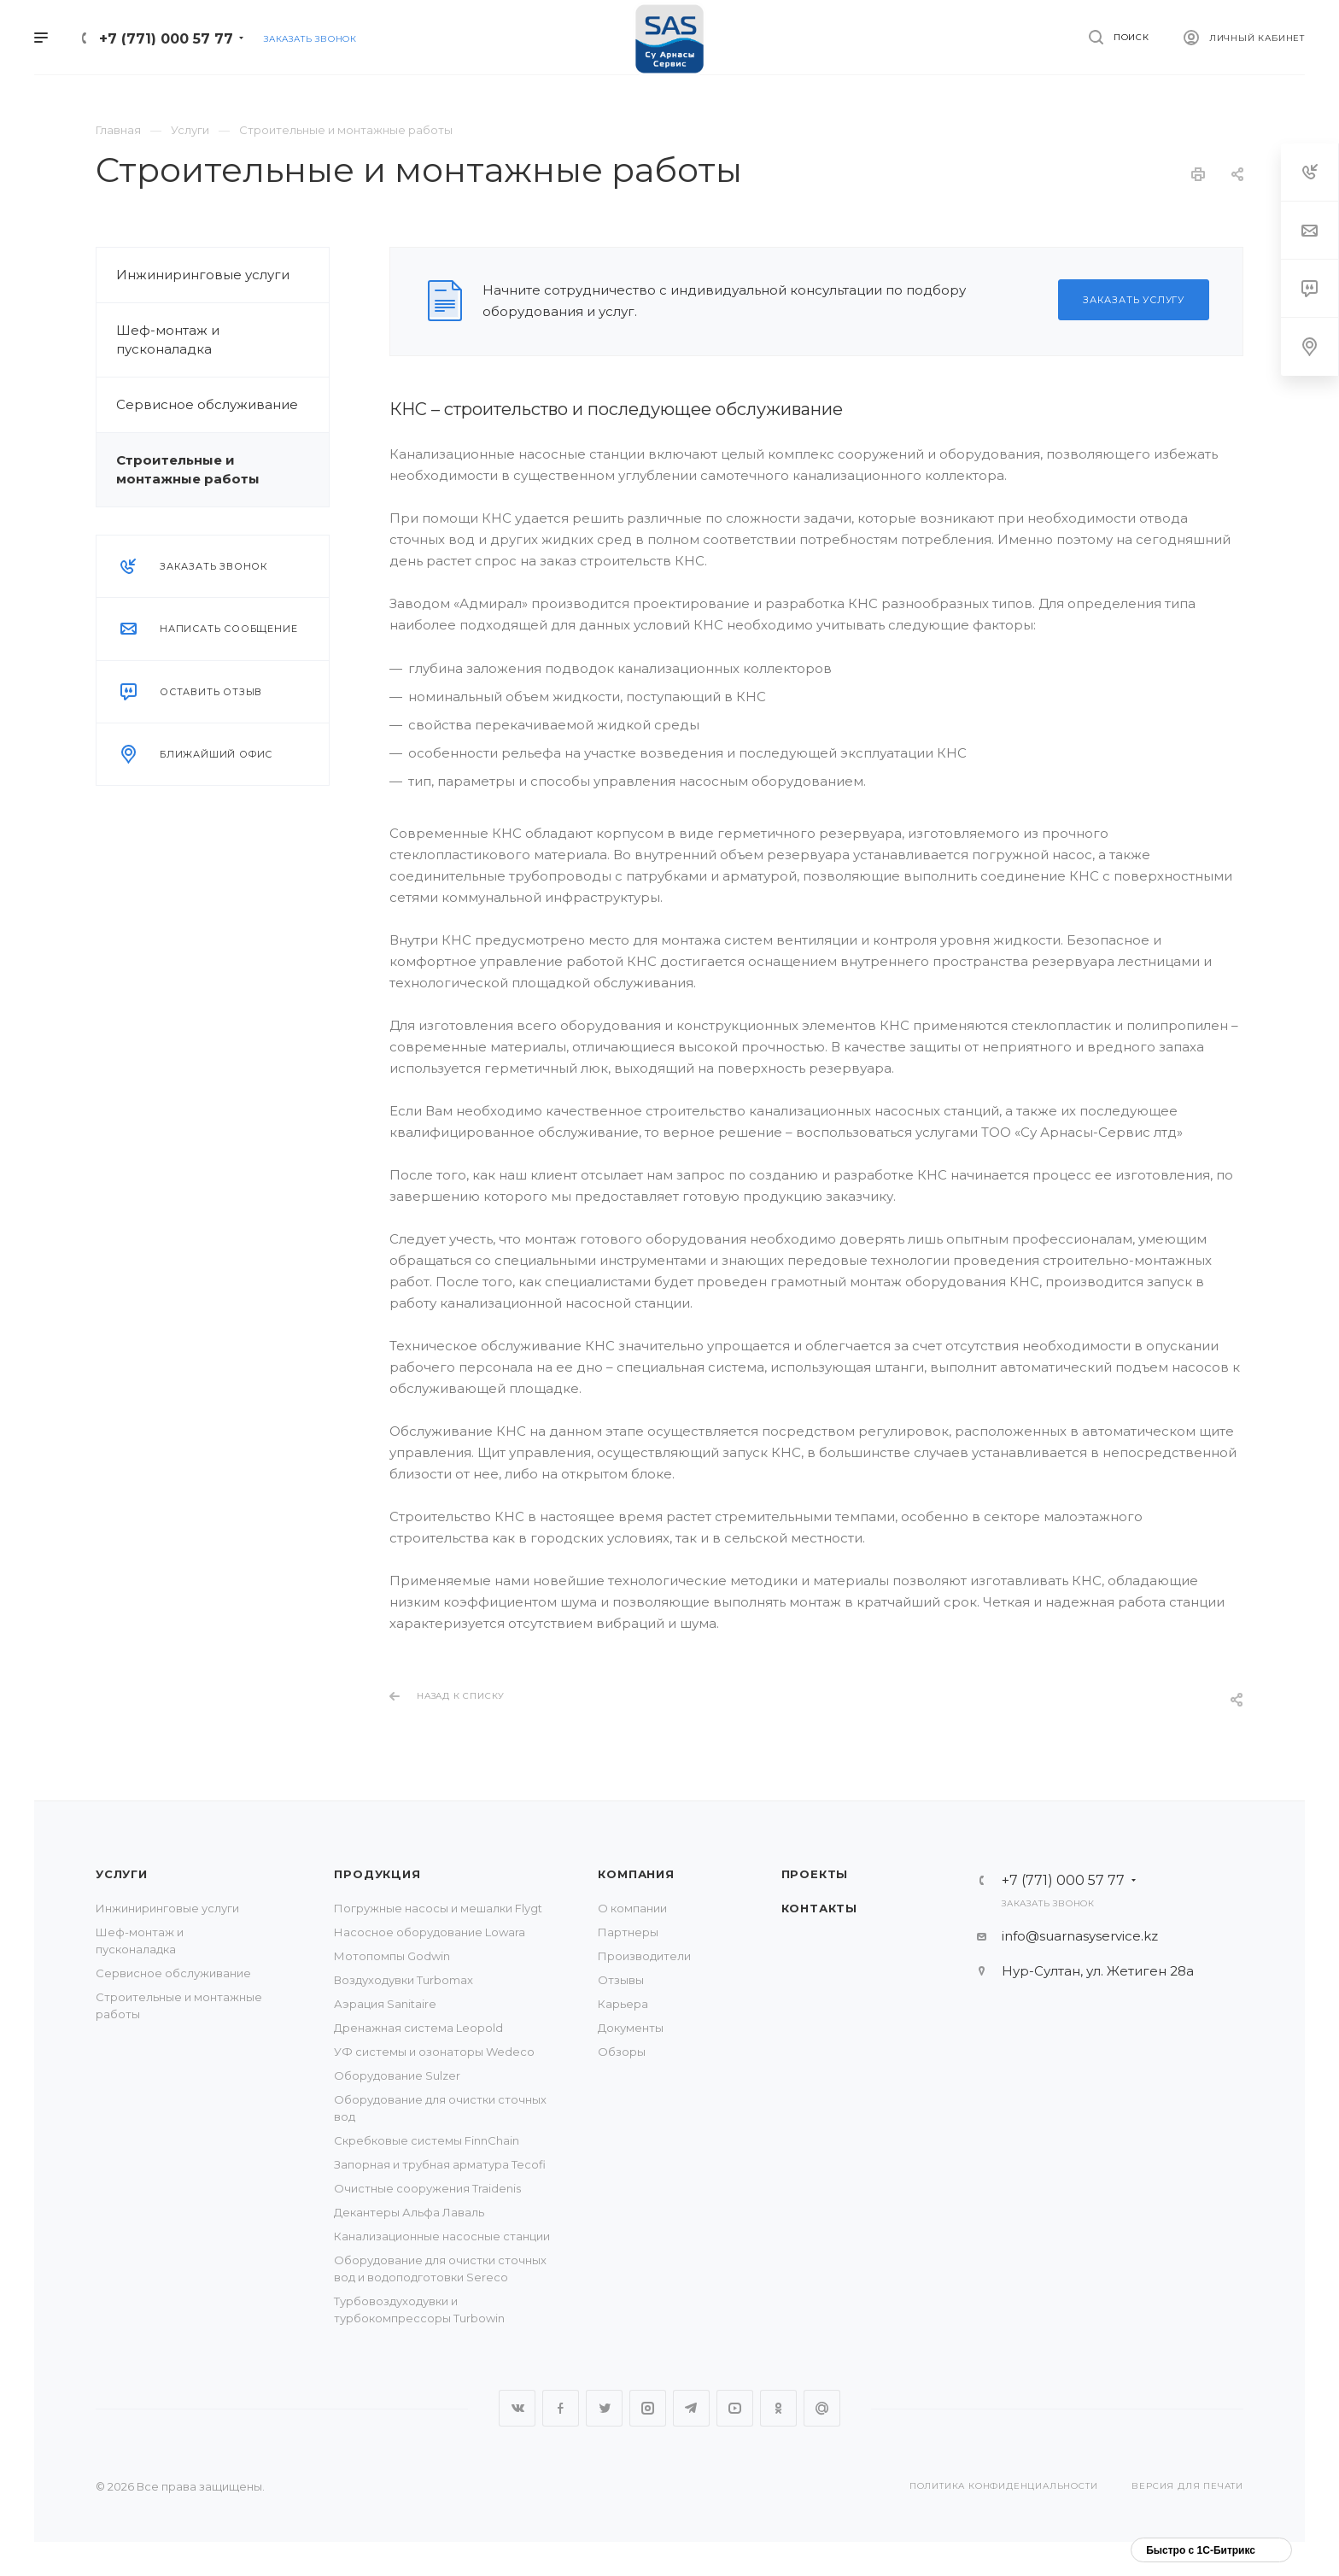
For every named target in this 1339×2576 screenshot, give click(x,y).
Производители (644, 1956)
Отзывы (621, 1980)
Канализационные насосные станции (442, 2236)
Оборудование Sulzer (397, 2075)
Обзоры (622, 2051)
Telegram (691, 2408)
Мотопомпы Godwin (392, 1956)
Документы (631, 2027)
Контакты (819, 1908)
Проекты (815, 1874)
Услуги (122, 1874)
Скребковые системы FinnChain (426, 2140)
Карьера (623, 2004)
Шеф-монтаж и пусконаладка (167, 339)
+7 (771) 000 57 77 (166, 39)
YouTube (734, 2408)
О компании (632, 1908)
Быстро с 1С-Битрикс (1200, 2550)
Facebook (560, 2408)
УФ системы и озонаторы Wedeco (434, 2051)
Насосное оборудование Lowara (429, 1932)
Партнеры (628, 1932)
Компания (636, 1874)
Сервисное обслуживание (207, 404)
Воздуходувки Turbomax (403, 1980)
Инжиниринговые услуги (202, 274)
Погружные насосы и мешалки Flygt (438, 1908)
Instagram (647, 2408)
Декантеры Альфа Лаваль (409, 2212)
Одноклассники (778, 2408)
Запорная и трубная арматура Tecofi (440, 2164)
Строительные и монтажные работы (188, 469)
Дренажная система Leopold (418, 2027)
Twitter (604, 2408)
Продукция (377, 1874)
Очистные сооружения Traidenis (427, 2188)
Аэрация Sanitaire (385, 2004)
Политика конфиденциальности (1003, 2485)
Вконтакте (517, 2408)
